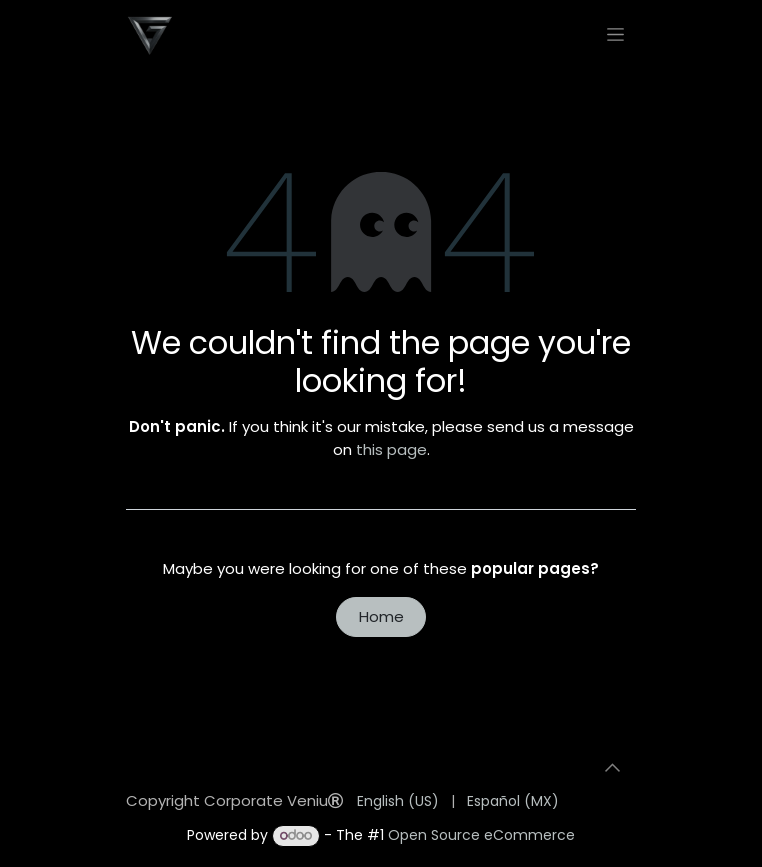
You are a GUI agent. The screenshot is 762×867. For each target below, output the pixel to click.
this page (391, 449)
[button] (612, 768)
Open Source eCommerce (481, 835)
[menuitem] (398, 801)
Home (381, 616)
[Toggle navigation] (615, 34)
